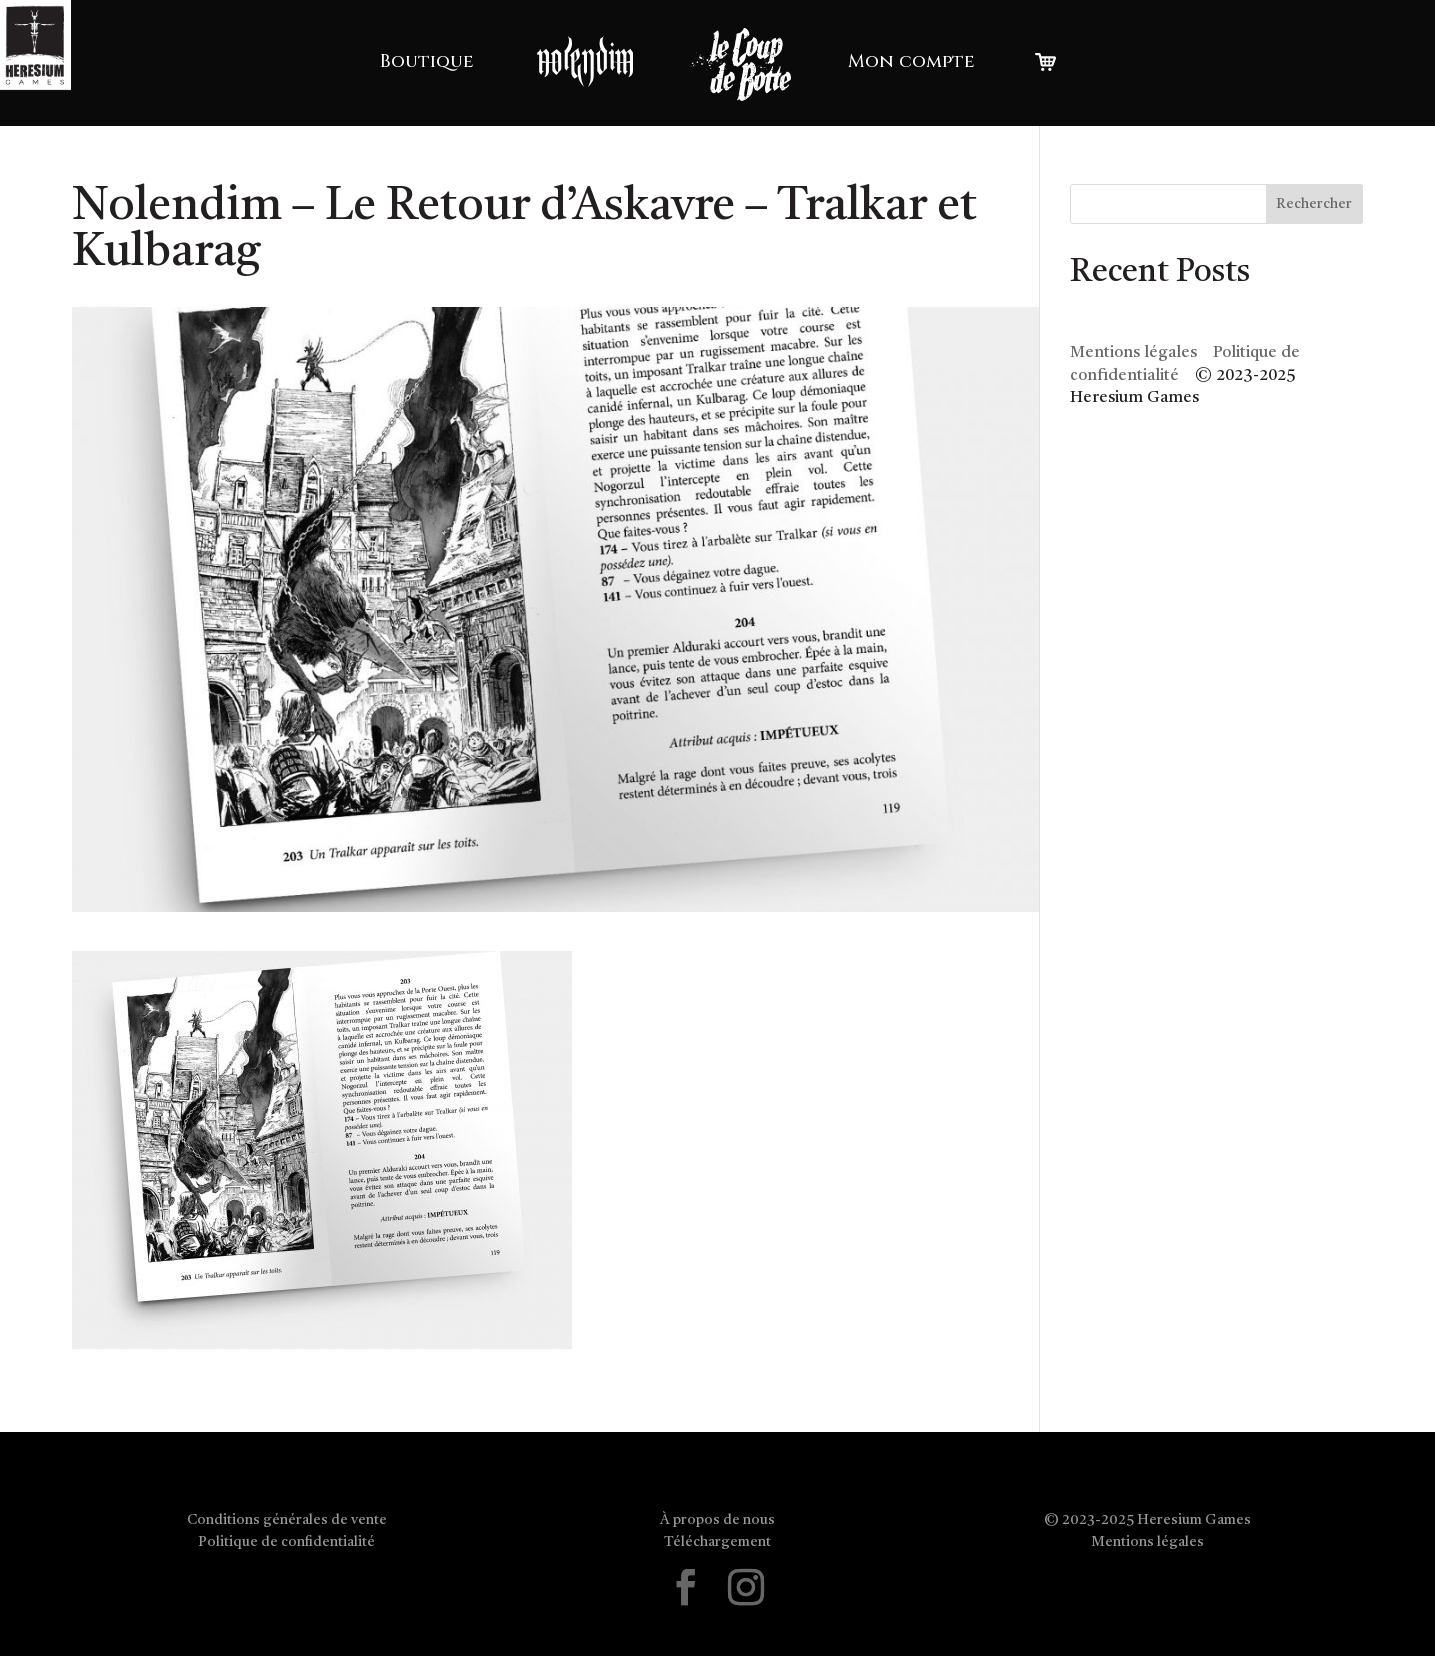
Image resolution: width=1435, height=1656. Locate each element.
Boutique (427, 61)
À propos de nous (717, 1520)
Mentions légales (1133, 353)
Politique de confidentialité (286, 1542)
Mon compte (911, 61)
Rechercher (1314, 204)
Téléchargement (717, 1542)
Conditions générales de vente (287, 1520)
